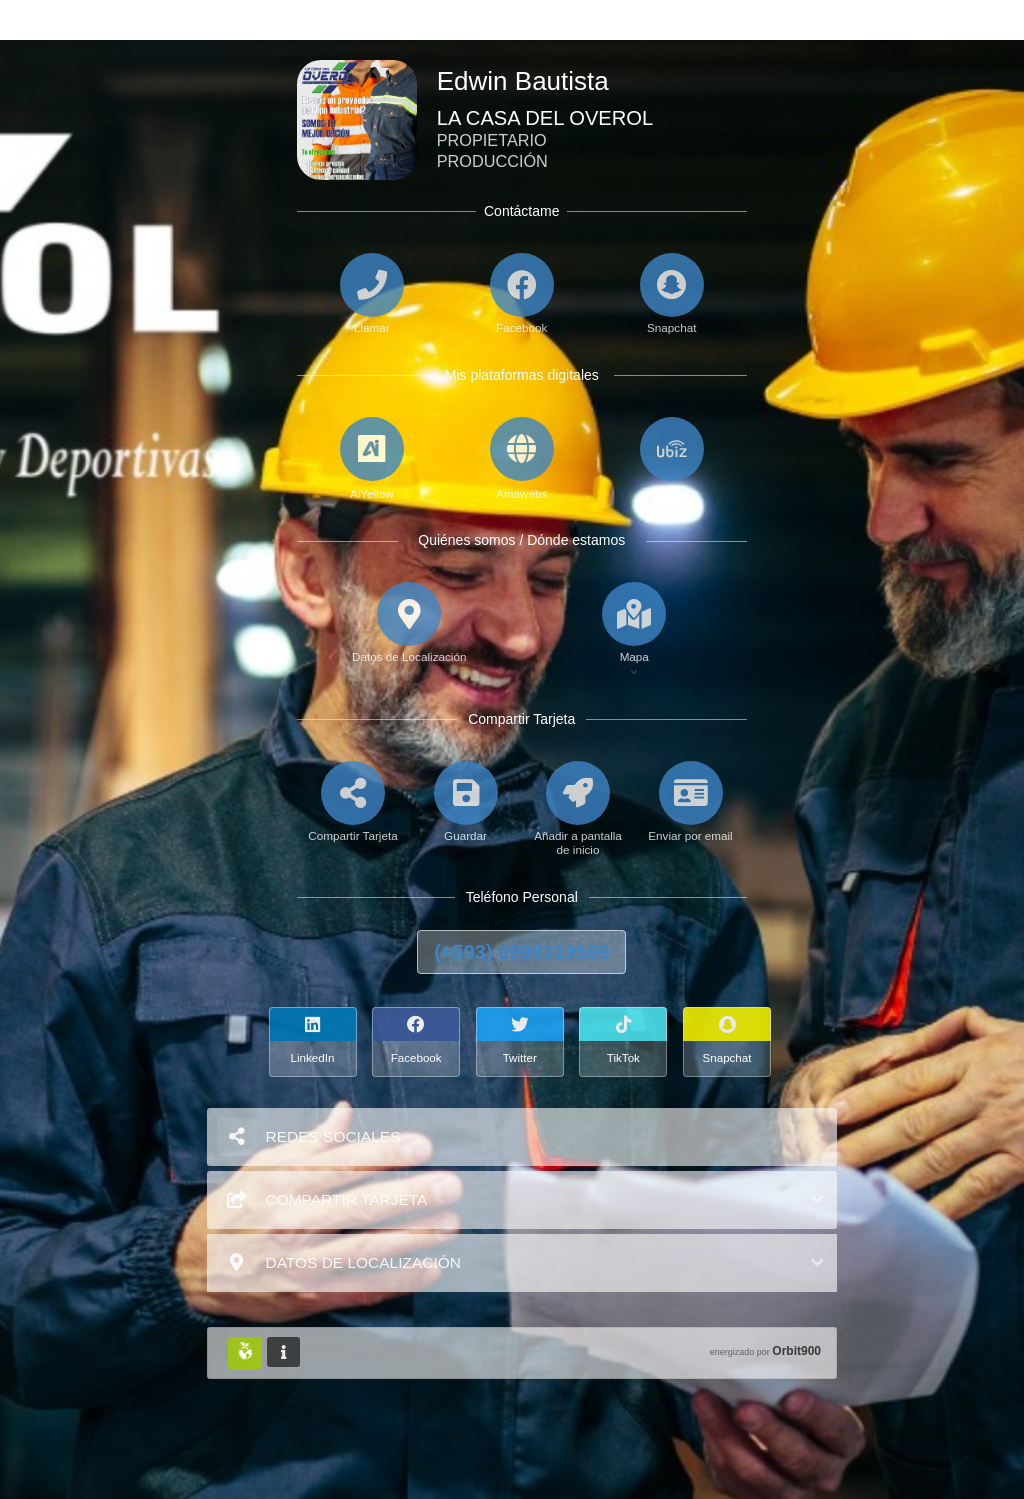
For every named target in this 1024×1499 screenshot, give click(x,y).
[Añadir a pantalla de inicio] (578, 825)
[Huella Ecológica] (245, 1353)
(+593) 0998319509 (521, 952)
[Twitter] (522, 1042)
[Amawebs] (522, 459)
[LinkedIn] (315, 1042)
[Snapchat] (729, 1042)
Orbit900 (796, 1351)
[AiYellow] (372, 459)
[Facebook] (418, 1042)
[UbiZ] (672, 459)
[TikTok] (625, 1042)
